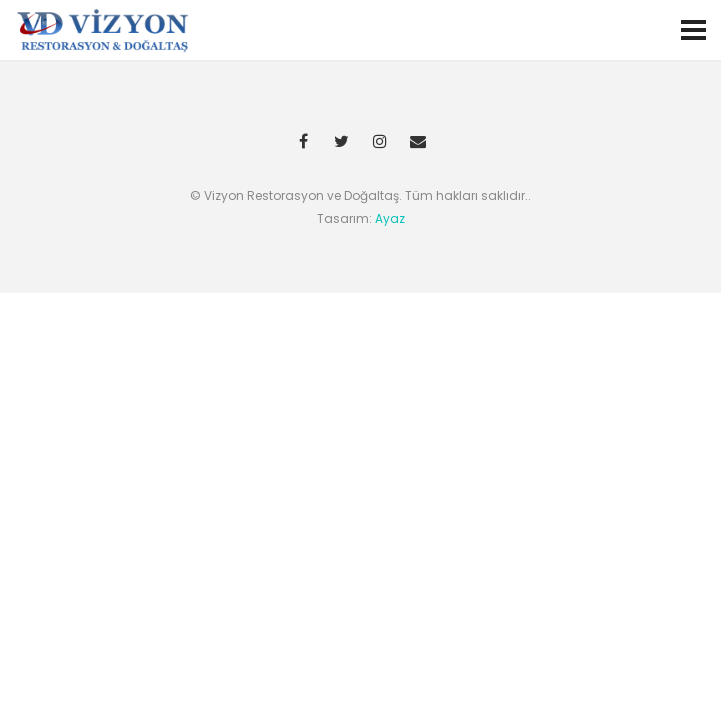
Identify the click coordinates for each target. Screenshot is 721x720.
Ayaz (390, 218)
